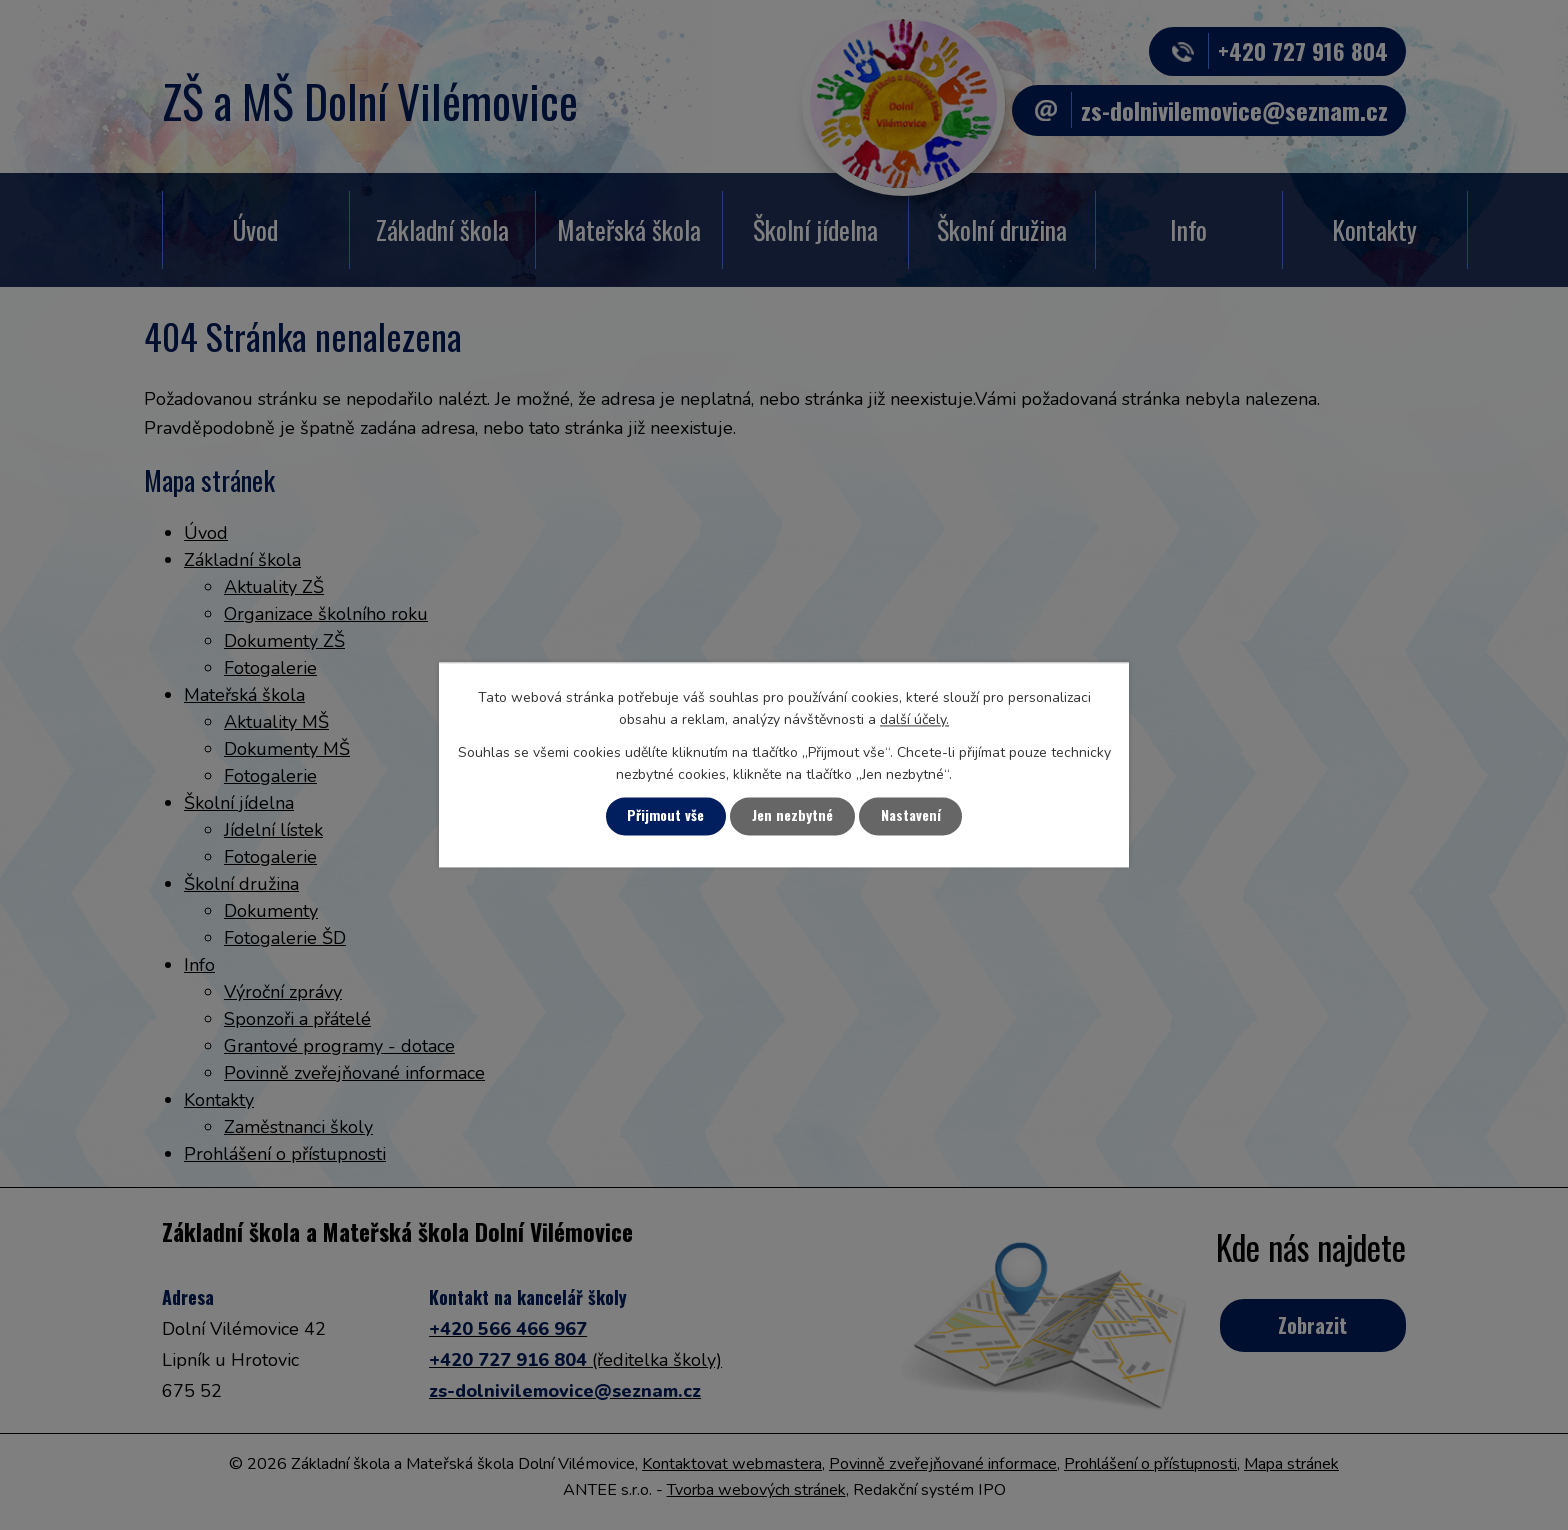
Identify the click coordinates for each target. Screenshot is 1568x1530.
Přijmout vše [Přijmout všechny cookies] (664, 816)
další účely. (914, 720)
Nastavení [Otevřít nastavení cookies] (914, 816)
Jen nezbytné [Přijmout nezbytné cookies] (793, 816)
